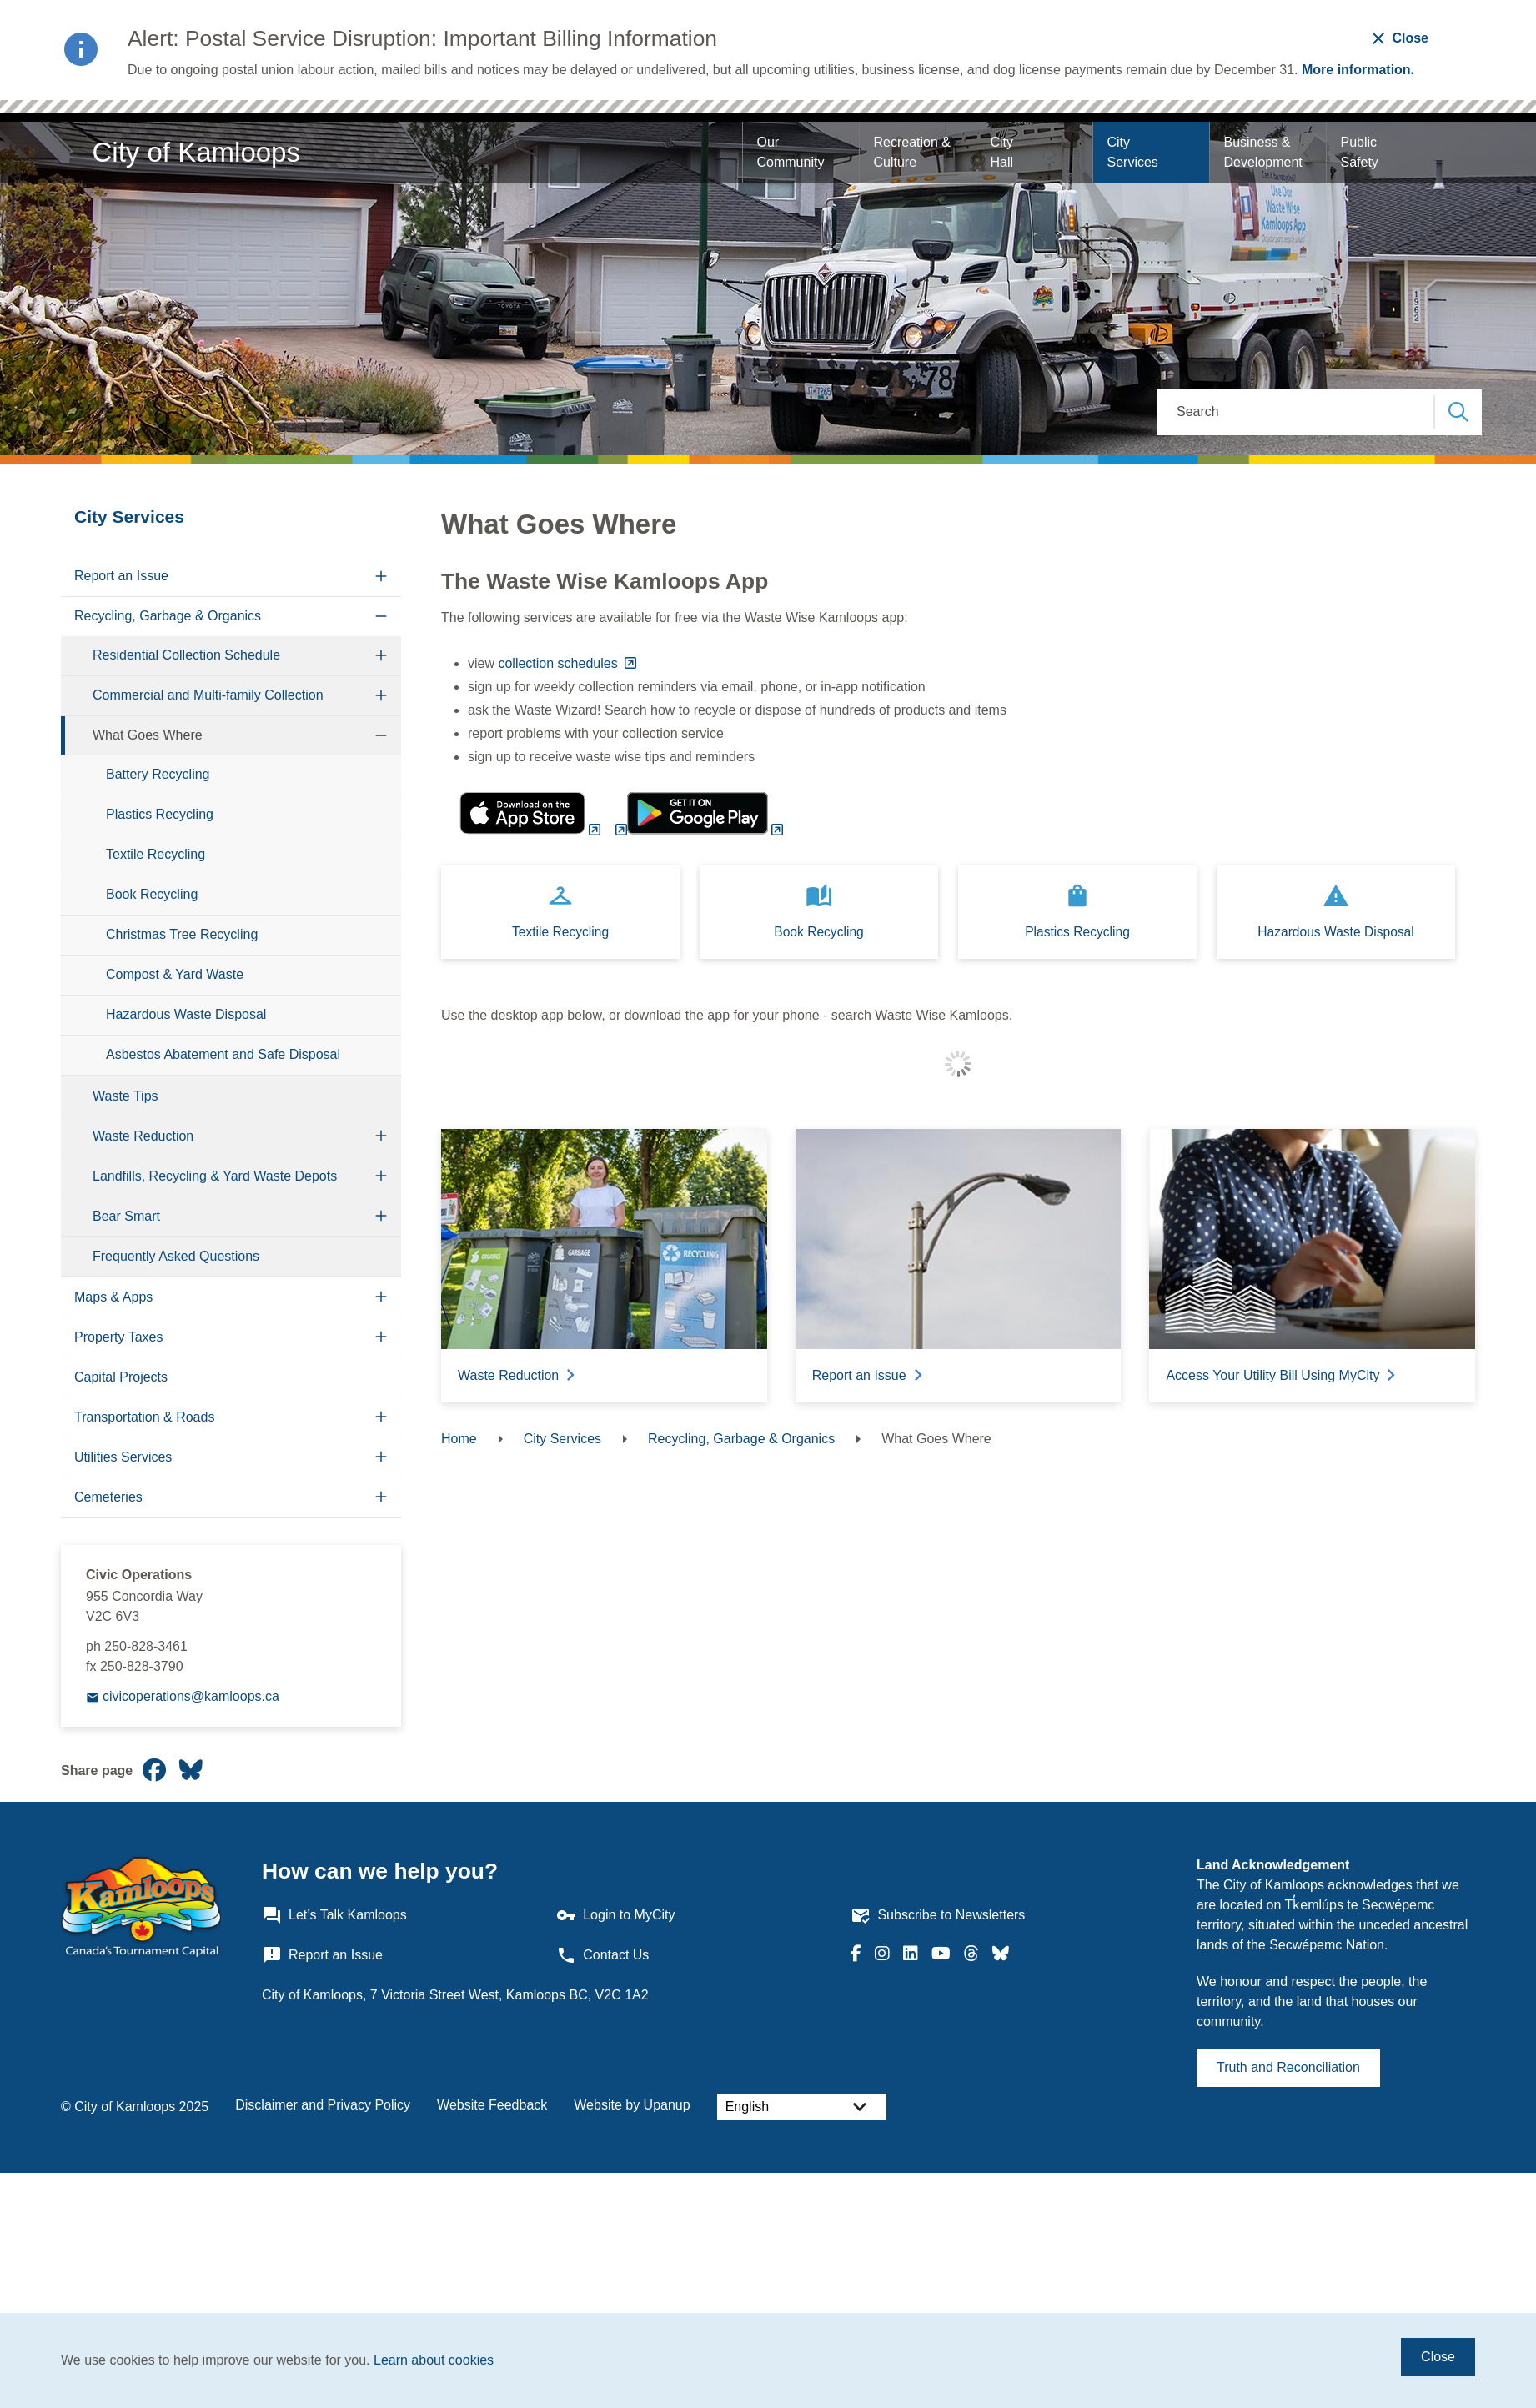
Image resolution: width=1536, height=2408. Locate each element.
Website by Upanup (632, 2105)
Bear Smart (126, 1216)
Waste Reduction (143, 1136)
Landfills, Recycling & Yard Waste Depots (215, 1176)
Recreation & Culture (913, 152)
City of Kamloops (196, 152)
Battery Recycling (158, 774)
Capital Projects (121, 1377)
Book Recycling (152, 894)
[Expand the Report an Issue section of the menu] (381, 576)
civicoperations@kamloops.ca (191, 1696)
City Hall (1003, 152)
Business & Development (1262, 152)
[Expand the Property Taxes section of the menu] (381, 1337)
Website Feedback (492, 2105)
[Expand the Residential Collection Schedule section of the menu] (381, 655)
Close (1438, 2357)
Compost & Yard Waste (174, 974)
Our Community (790, 152)
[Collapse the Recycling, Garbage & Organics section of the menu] (381, 616)
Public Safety (1360, 152)
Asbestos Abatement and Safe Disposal (223, 1054)
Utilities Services (123, 1457)
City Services (1132, 152)
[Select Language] (801, 2107)
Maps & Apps (113, 1297)
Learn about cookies (434, 2360)
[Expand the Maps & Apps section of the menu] (381, 1297)
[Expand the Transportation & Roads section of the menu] (381, 1417)
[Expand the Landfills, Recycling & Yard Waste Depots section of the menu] (381, 1176)
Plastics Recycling (159, 814)
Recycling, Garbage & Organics (167, 616)
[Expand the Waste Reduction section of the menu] (381, 1136)
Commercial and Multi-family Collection (208, 695)
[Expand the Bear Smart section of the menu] (381, 1216)
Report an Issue (121, 576)
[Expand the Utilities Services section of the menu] (381, 1457)
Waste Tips (125, 1096)
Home (459, 1439)
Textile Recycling (155, 854)
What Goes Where (148, 735)
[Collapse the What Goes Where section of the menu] (381, 735)
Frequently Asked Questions (176, 1256)
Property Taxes (118, 1337)
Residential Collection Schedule (186, 655)
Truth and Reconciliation (1288, 2067)
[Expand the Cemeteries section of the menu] (381, 1497)
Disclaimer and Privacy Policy (322, 2105)
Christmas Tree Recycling (182, 934)
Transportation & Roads (144, 1417)
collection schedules (559, 663)
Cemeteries (108, 1497)
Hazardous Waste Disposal (186, 1014)
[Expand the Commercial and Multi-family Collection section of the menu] (381, 695)
